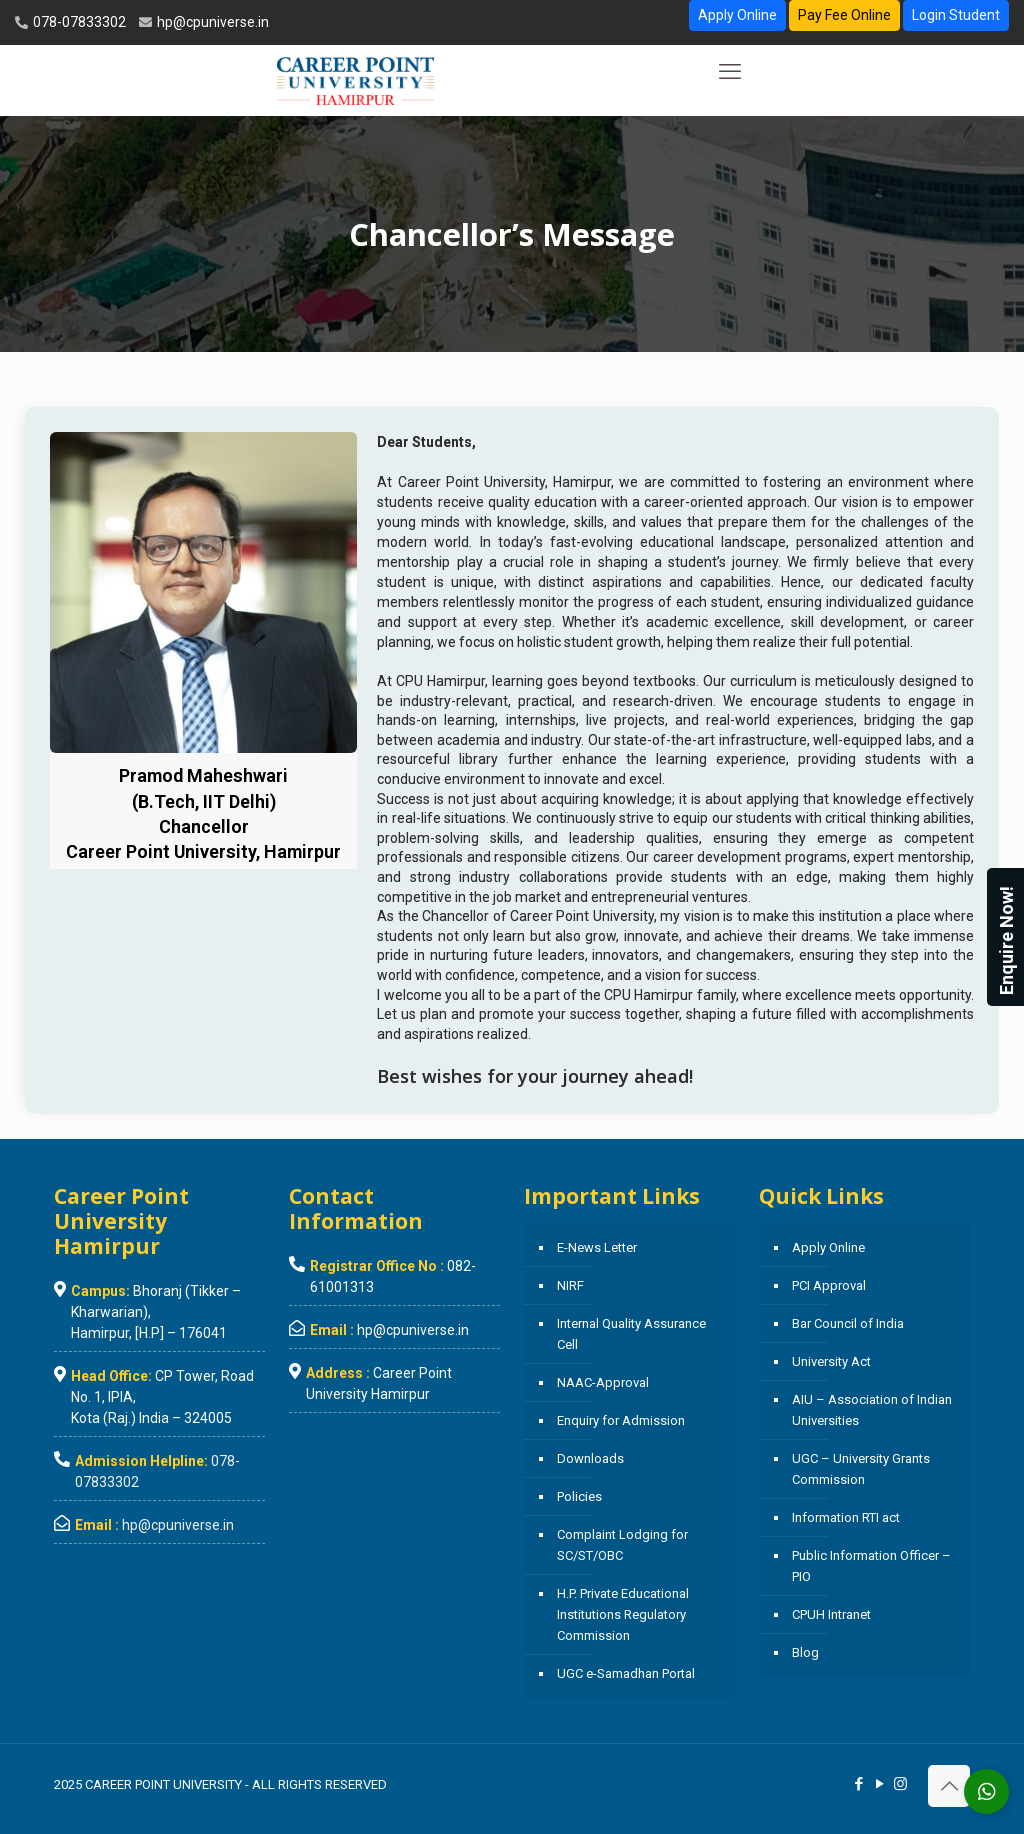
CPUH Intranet (831, 1614)
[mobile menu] (730, 72)
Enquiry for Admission (621, 1420)
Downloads (590, 1458)
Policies (579, 1496)
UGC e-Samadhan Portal (626, 1673)
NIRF (570, 1285)
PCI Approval (829, 1285)
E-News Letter (597, 1247)
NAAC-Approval (603, 1382)
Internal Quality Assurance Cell (631, 1334)
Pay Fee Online (844, 15)
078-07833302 (78, 22)
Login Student (956, 15)
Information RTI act (846, 1517)
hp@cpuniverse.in (211, 22)
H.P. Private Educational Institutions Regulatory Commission (623, 1614)
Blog (805, 1652)
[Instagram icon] (900, 1784)
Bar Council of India (848, 1323)
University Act (831, 1361)
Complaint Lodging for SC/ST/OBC (622, 1545)
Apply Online (737, 15)
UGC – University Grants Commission (861, 1469)
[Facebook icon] (858, 1784)
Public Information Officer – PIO (871, 1566)
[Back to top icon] (949, 1786)
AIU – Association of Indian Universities (872, 1410)
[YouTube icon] (879, 1784)
